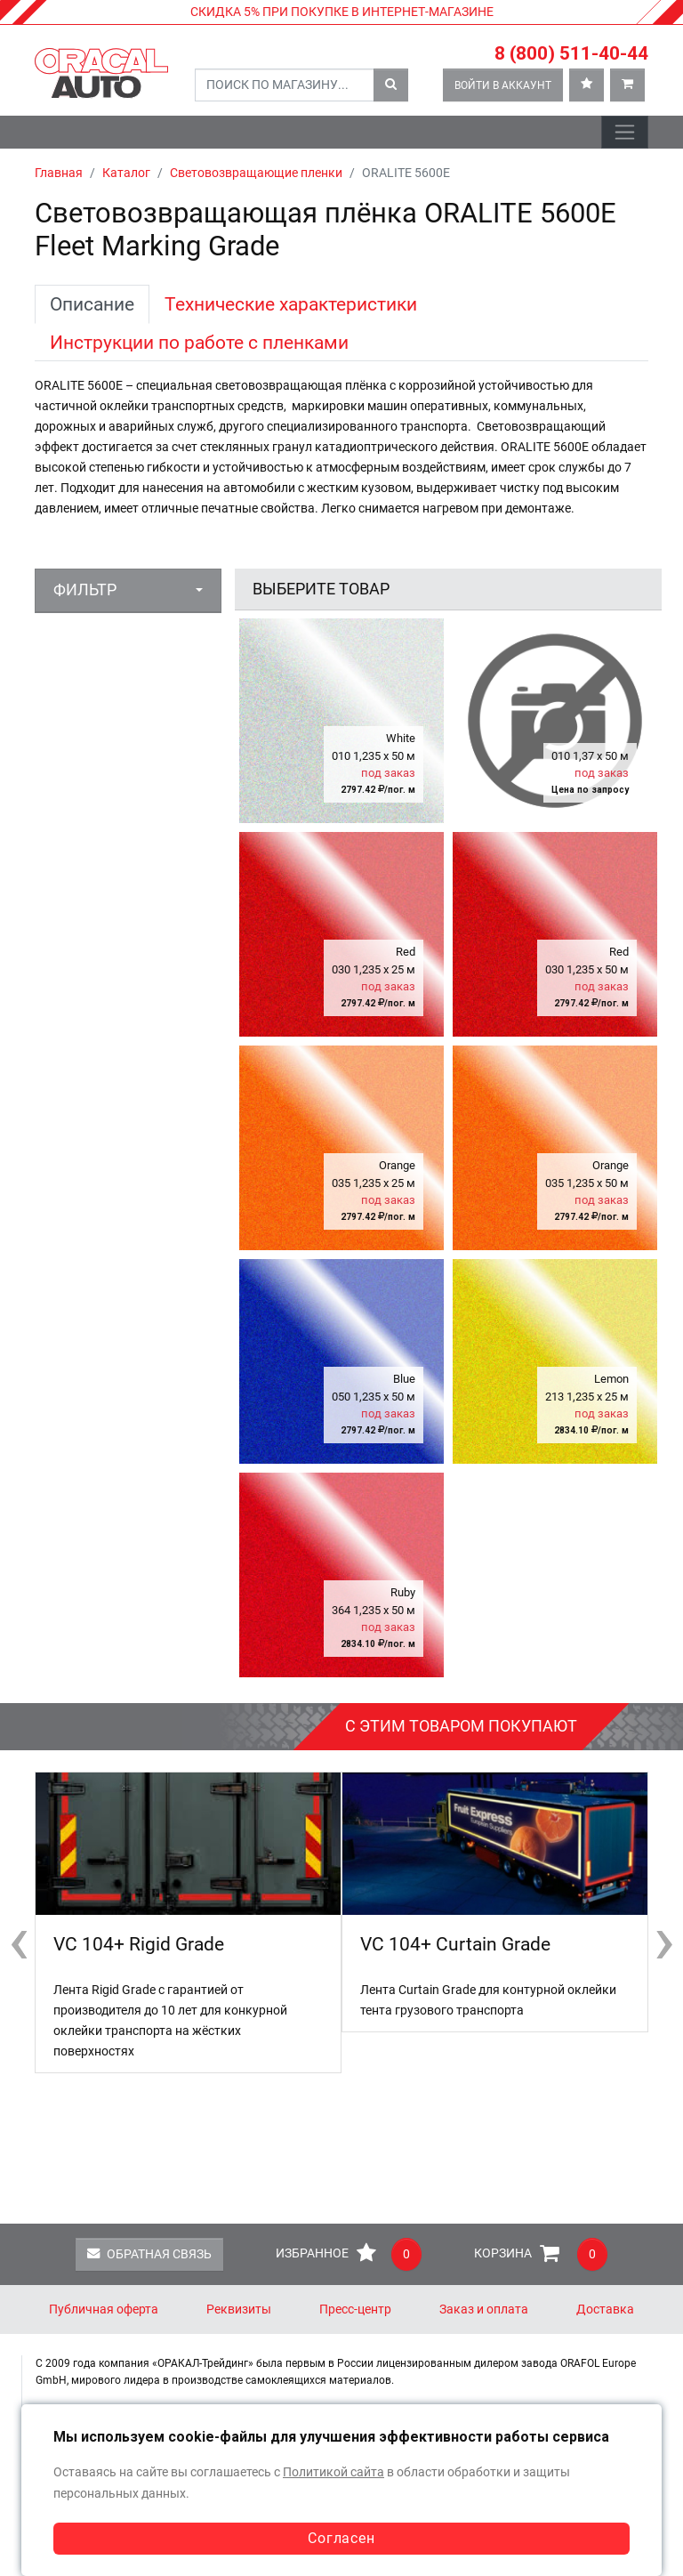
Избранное (349, 2254)
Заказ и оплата (483, 2309)
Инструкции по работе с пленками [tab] (199, 342)
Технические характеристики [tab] (291, 304)
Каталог (126, 173)
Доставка (605, 2309)
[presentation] (18, 1939)
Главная (59, 173)
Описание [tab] (92, 304)
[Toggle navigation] (624, 132)
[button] (128, 590)
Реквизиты (238, 2309)
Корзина (540, 2254)
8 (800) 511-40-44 (571, 53)
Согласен (341, 2538)
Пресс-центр (355, 2309)
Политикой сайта (333, 2472)
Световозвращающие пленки (256, 173)
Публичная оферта (103, 2309)
